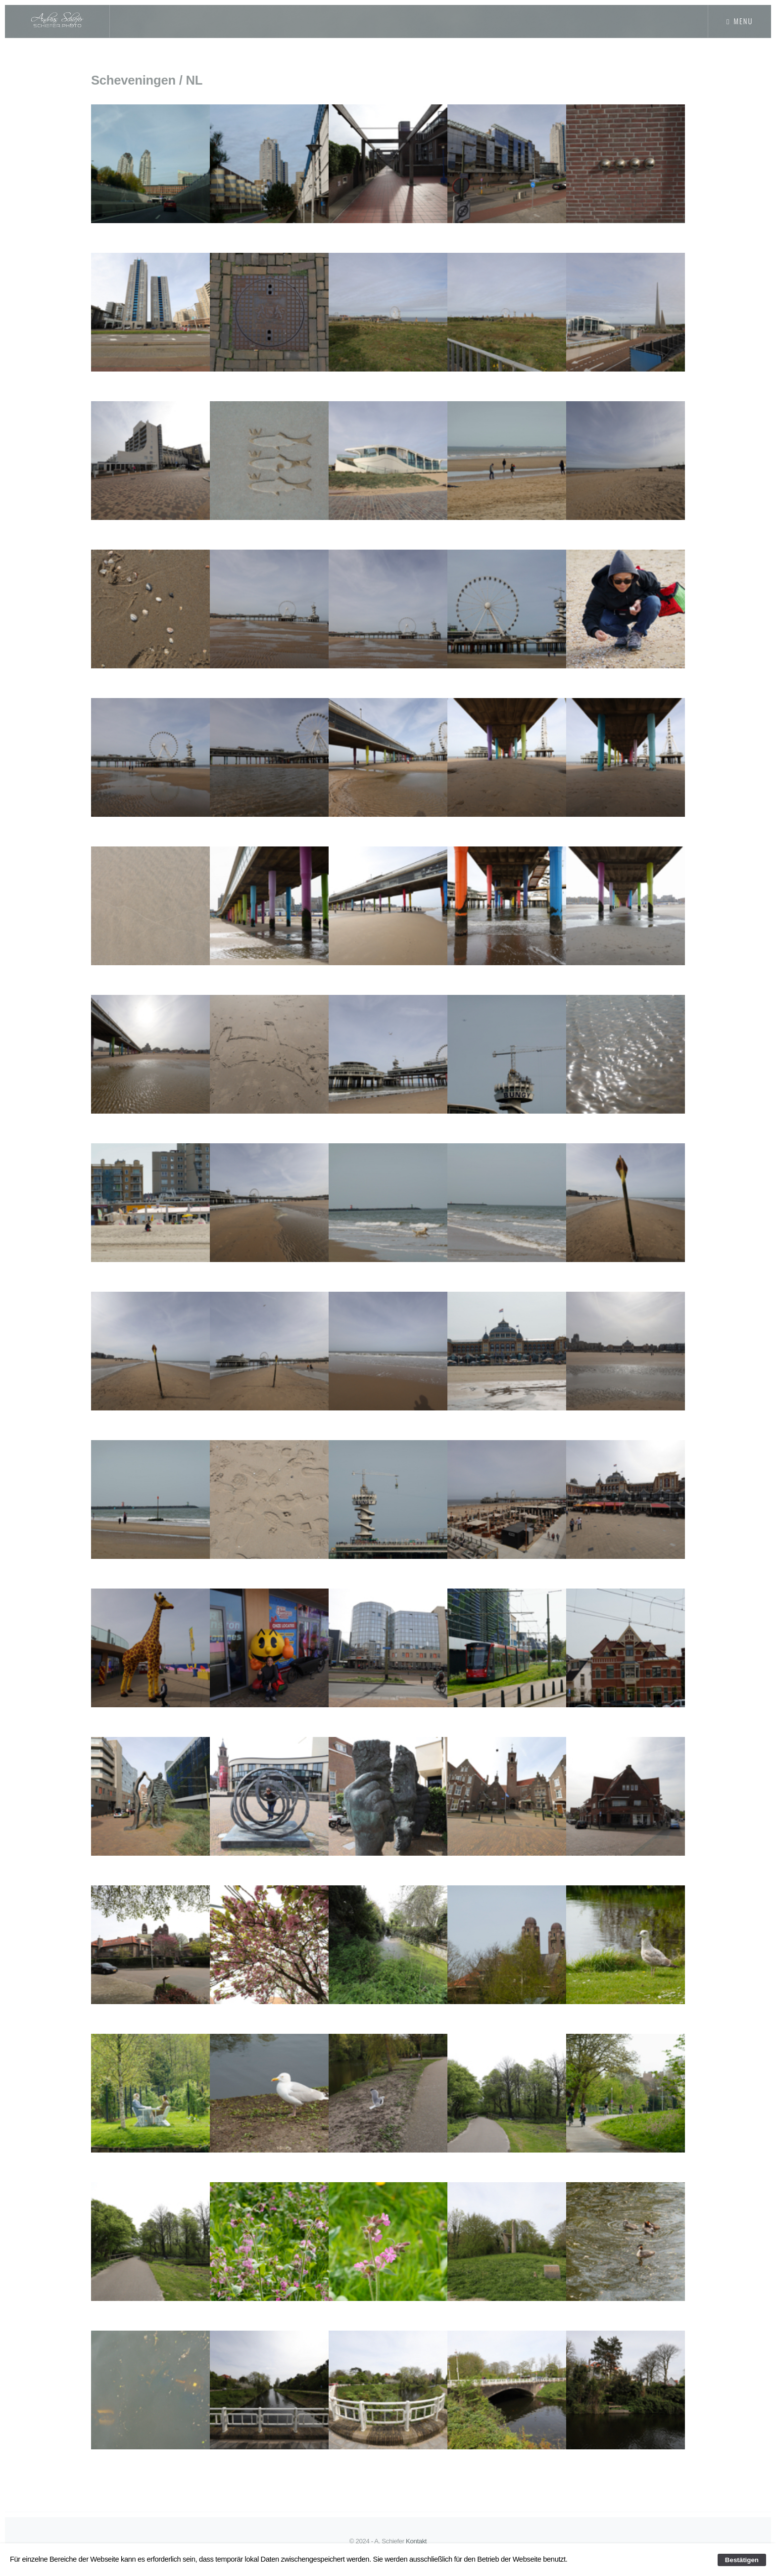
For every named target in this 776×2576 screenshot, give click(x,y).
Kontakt (416, 2541)
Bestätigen (742, 2560)
